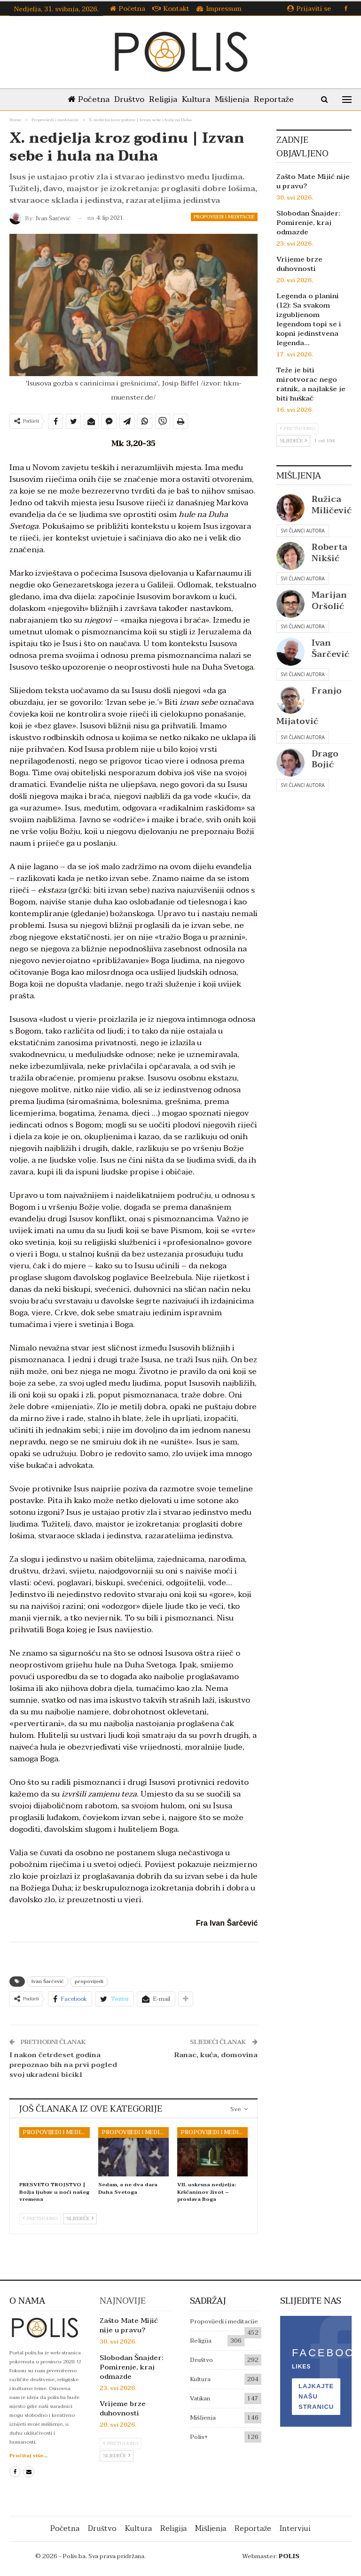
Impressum (219, 8)
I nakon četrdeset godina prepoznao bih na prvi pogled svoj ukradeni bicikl (63, 2065)
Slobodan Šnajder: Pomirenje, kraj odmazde (308, 222)
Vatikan (200, 2398)
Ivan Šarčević (47, 1981)
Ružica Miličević (332, 504)
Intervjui (295, 2528)
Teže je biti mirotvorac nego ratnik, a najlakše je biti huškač (310, 384)
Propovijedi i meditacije (224, 217)
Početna (127, 8)
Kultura (197, 99)
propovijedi (89, 1981)
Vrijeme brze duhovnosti (299, 264)
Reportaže (278, 99)
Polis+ (199, 2437)
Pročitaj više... (28, 2456)
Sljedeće (80, 2218)
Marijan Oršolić (329, 600)
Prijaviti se (309, 8)
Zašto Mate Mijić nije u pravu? (313, 181)
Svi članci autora (302, 530)
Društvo (126, 99)
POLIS (289, 2556)
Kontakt (170, 8)
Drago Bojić (325, 759)
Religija (162, 99)
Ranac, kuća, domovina (216, 2055)
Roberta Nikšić (329, 552)
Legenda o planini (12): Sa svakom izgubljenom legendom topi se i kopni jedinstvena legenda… (308, 319)
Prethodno (40, 2218)
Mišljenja (235, 99)
